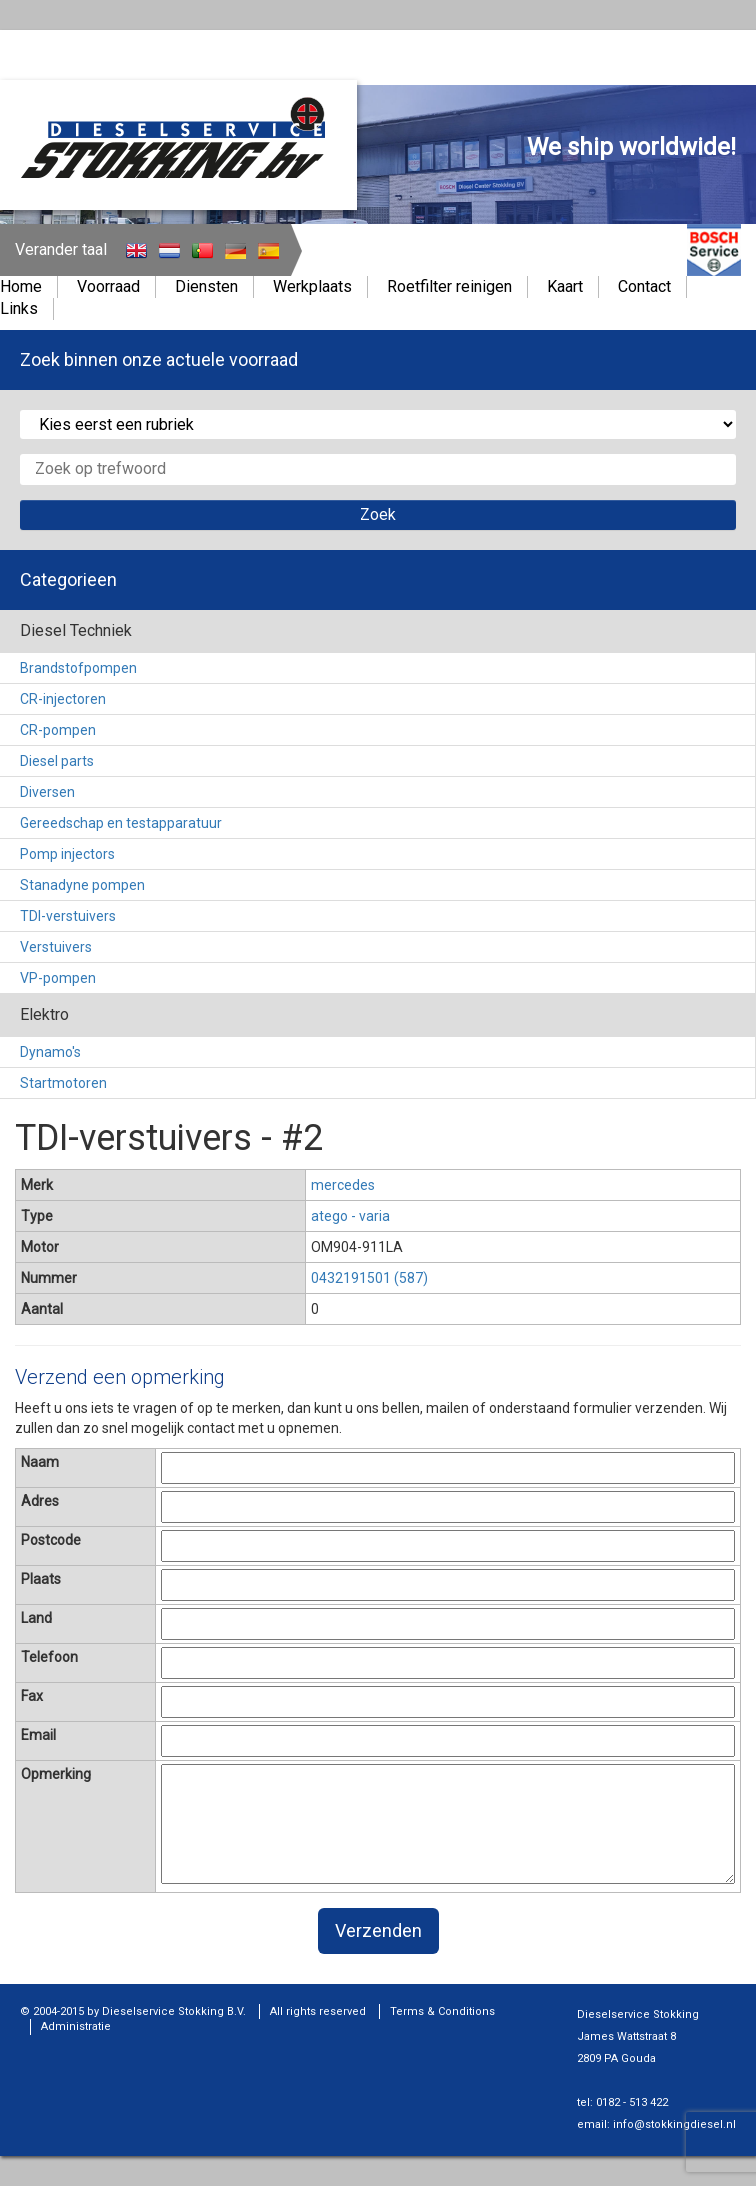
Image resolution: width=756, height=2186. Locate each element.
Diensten (206, 286)
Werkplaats (312, 286)
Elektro (44, 1014)
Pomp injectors (67, 854)
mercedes (343, 1185)
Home (21, 286)
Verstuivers (56, 947)
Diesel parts (57, 761)
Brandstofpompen (78, 668)
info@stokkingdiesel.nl (674, 2124)
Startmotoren (63, 1083)
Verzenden (378, 1930)
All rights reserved (318, 2011)
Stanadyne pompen (82, 885)
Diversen (47, 792)
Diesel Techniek (76, 630)
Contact (644, 286)
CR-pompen (58, 730)
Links (19, 308)
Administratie (76, 2026)
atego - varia (350, 1216)
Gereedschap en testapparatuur (121, 823)
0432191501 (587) (369, 1278)
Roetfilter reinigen (449, 286)
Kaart (565, 286)
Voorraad (108, 286)
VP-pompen (58, 978)
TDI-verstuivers (68, 916)
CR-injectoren (63, 699)
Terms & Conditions (442, 2011)
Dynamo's (50, 1052)
